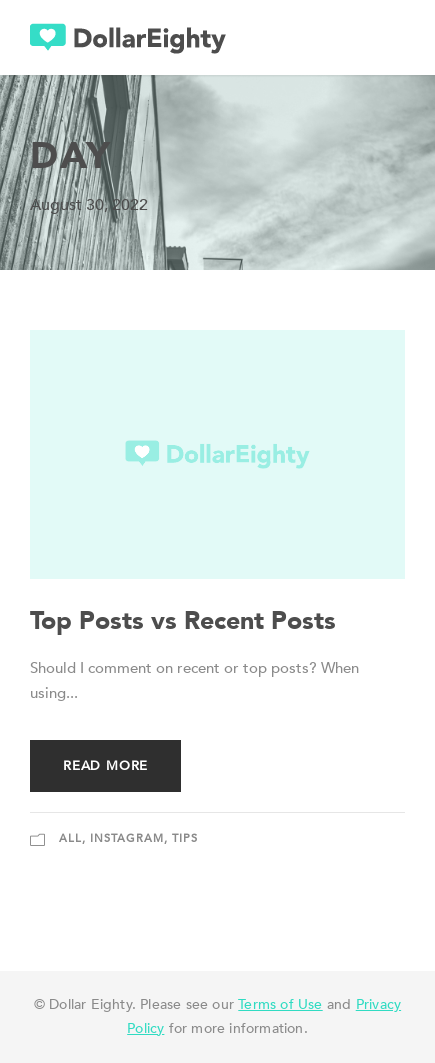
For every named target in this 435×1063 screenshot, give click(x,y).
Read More (105, 766)
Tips (185, 838)
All (70, 838)
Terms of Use (280, 1004)
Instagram (127, 838)
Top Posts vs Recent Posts (183, 621)
